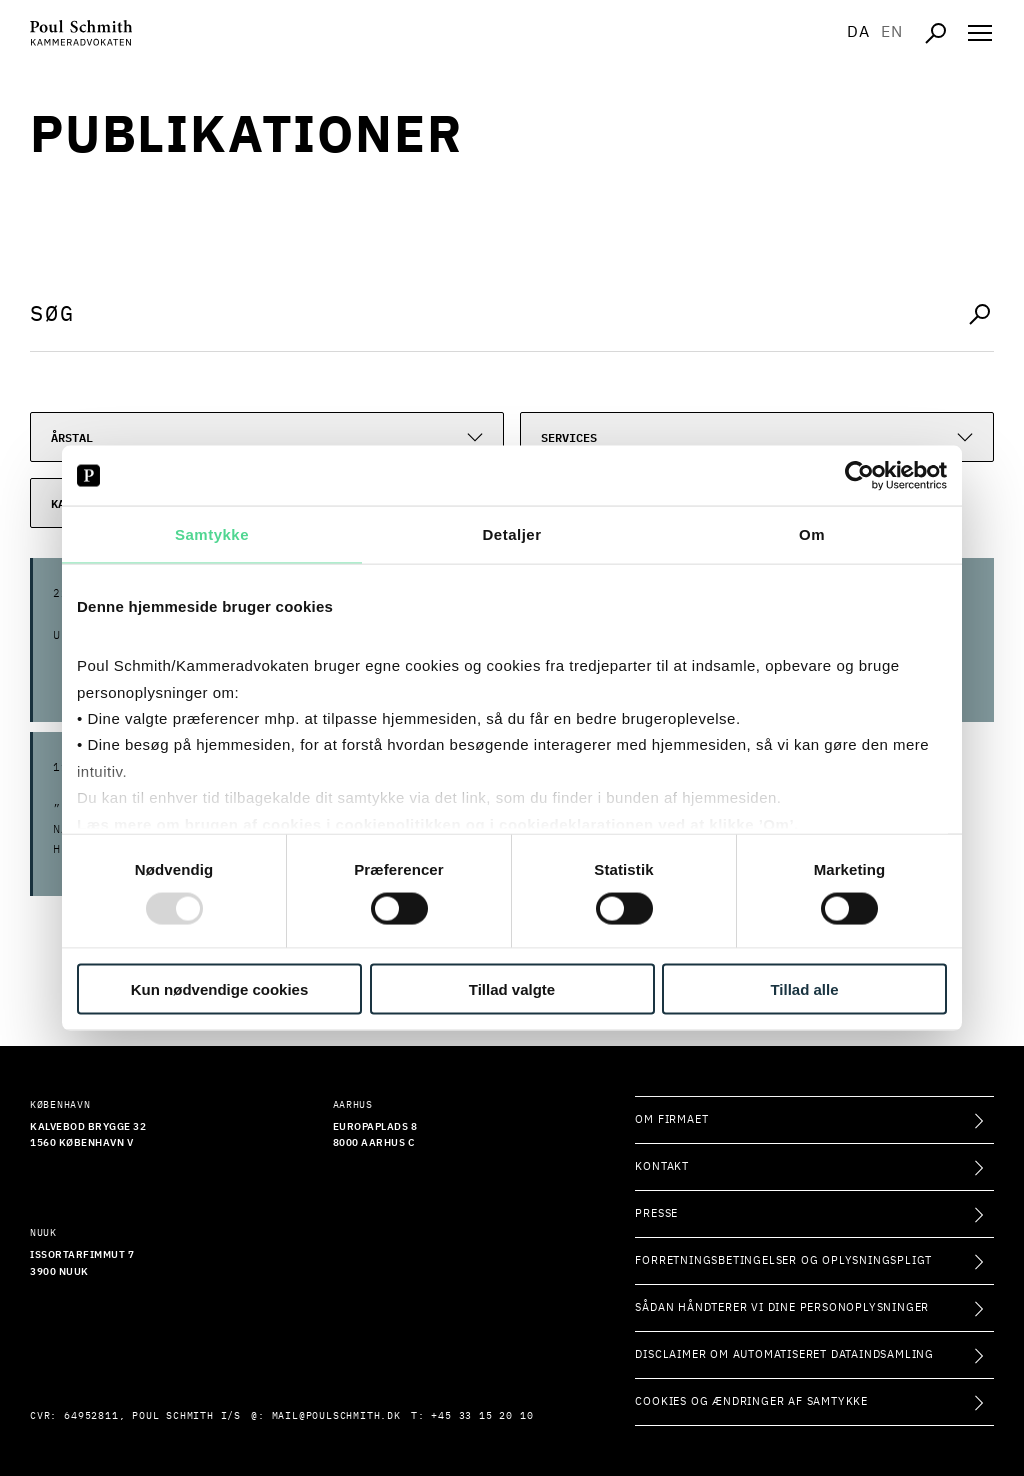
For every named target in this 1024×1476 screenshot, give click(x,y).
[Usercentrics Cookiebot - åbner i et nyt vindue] (859, 476)
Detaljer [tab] (511, 534)
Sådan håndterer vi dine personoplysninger (782, 1307)
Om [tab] (812, 534)
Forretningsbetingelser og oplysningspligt (783, 1260)
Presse (656, 1213)
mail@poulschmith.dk (336, 1416)
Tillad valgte (512, 988)
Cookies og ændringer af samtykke (751, 1401)
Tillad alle (804, 988)
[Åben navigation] (980, 33)
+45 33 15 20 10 (482, 1416)
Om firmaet (671, 1119)
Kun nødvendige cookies (220, 988)
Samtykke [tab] (212, 534)
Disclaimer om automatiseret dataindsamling (784, 1354)
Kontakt (662, 1166)
